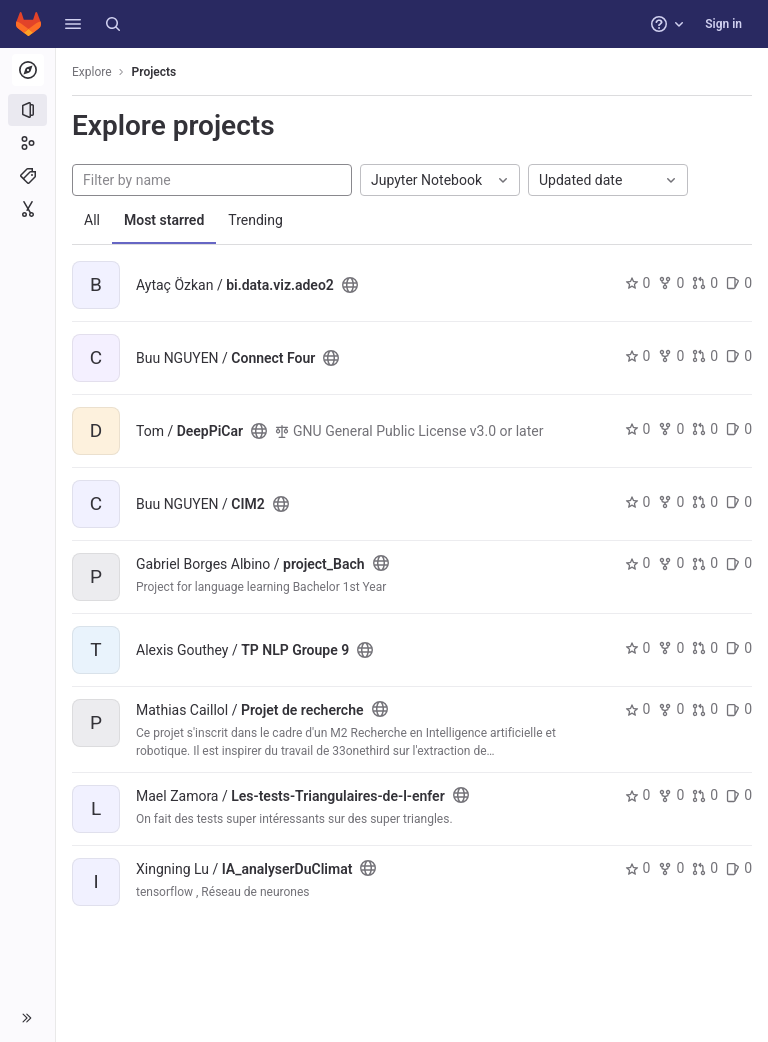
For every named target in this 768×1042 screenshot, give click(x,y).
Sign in (723, 24)
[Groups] (27, 143)
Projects (154, 72)
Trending (255, 220)
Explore (92, 72)
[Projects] (27, 110)
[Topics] (27, 176)
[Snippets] (27, 209)
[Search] (113, 24)
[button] (73, 24)
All (92, 220)
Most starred (164, 220)
